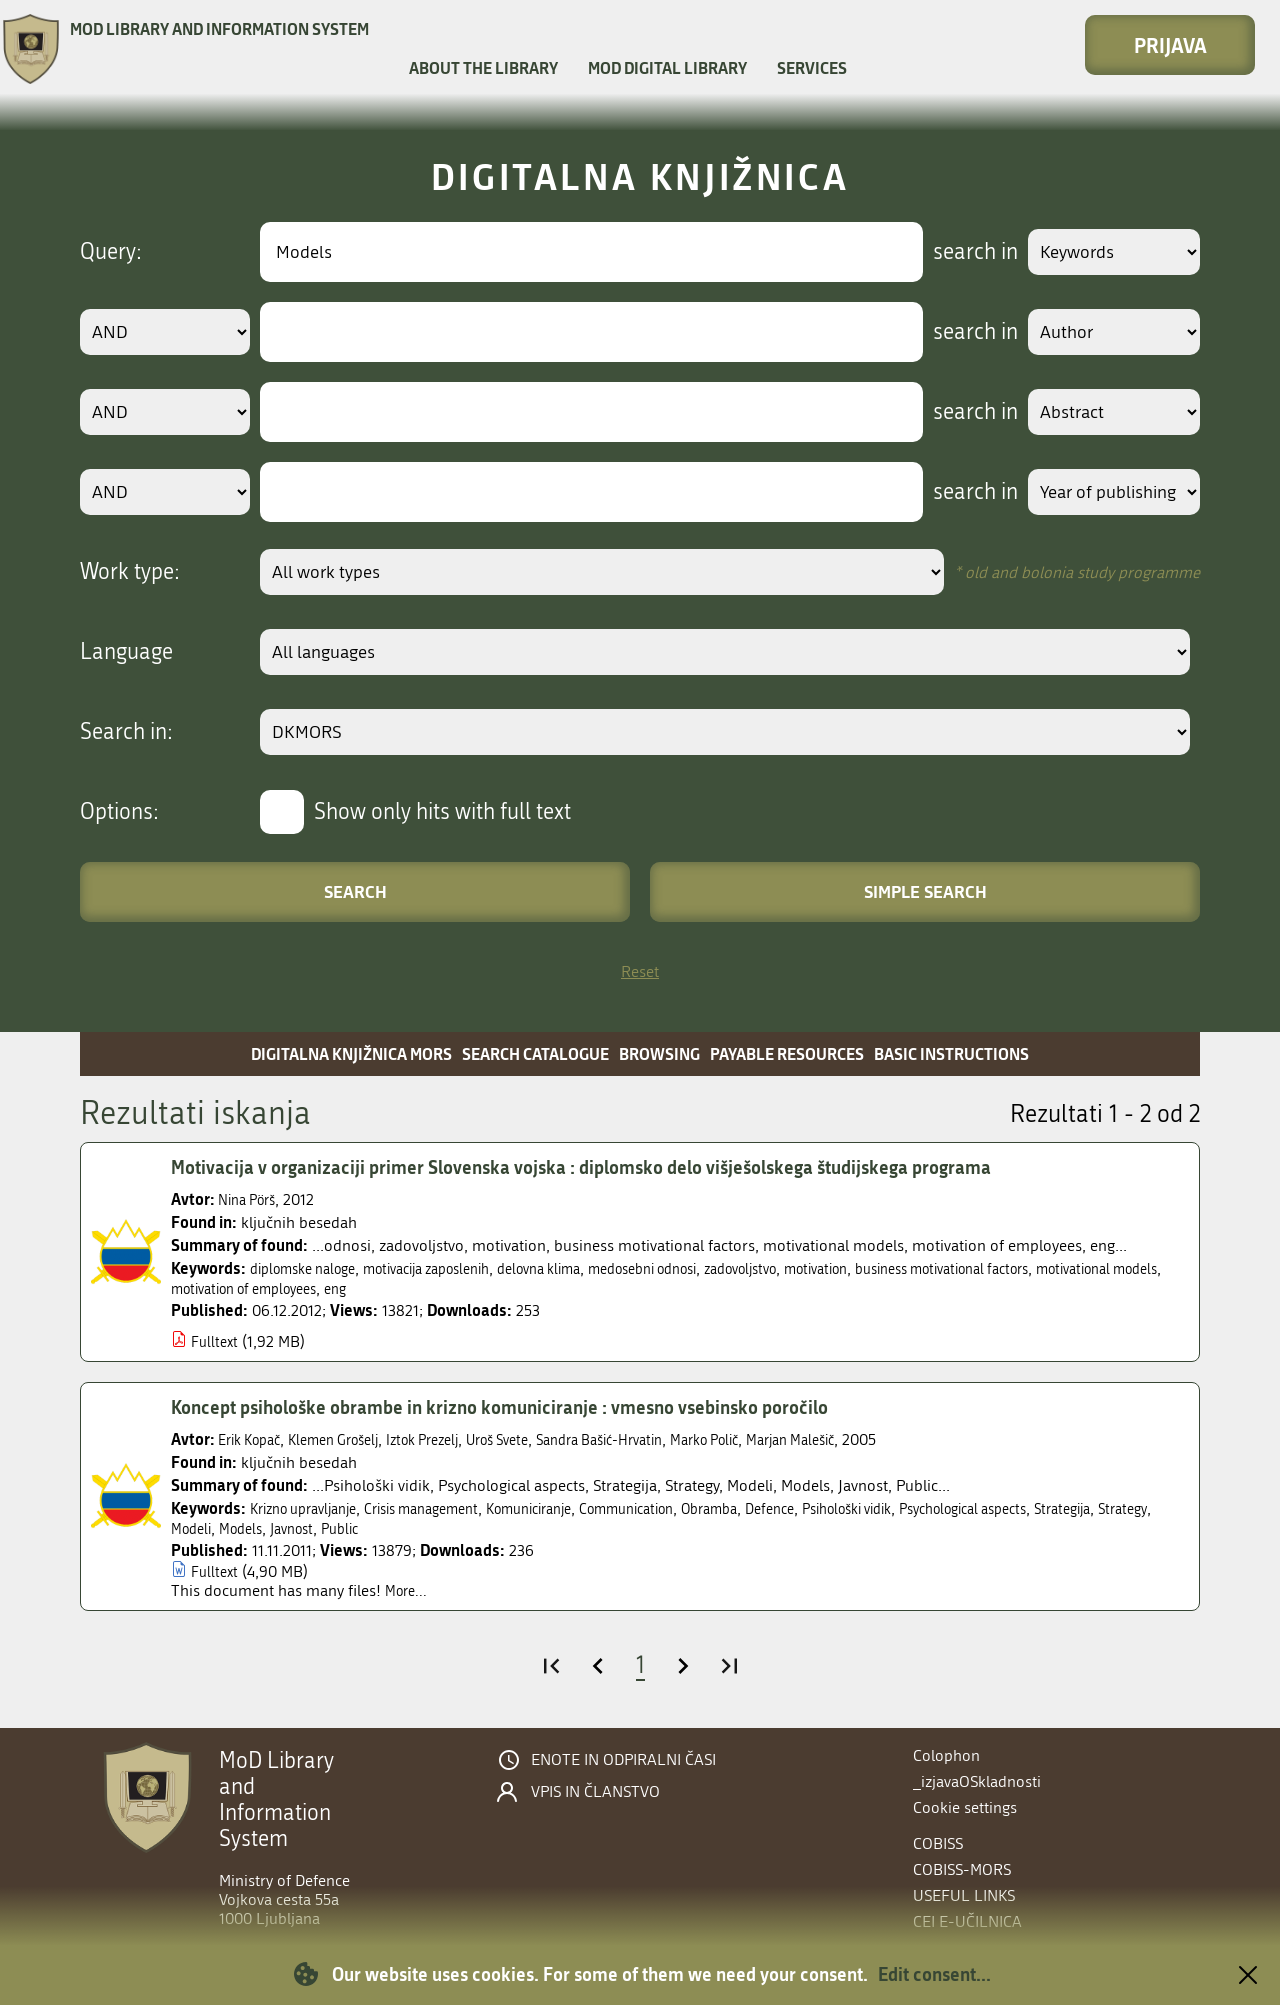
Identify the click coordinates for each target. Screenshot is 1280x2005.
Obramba (780, 1508)
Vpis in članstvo (595, 1792)
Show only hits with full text (442, 812)
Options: (119, 812)
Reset (640, 971)
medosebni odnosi (704, 1268)
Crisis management (448, 1508)
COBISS (938, 1843)
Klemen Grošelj (351, 1439)
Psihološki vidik (937, 1508)
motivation (906, 1268)
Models (383, 1528)
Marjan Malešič (874, 1439)
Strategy (270, 1528)
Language (126, 652)
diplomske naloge (311, 1268)
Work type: (130, 572)
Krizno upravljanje (312, 1508)
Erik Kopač (254, 1439)
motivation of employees (405, 1288)
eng (510, 1288)
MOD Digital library (667, 67)
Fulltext (216, 1341)
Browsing (659, 1053)
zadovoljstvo (818, 1268)
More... (408, 1590)
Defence (848, 1508)
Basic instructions (951, 1053)
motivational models (241, 1288)
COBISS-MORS (962, 1869)
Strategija (203, 1528)
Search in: (126, 732)
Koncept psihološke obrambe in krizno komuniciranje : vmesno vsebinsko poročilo (528, 1407)
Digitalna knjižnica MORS (351, 1053)
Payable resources (787, 1053)
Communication (685, 1508)
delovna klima (584, 1268)
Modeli (328, 1528)
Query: (111, 252)
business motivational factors (1051, 1268)
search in (956, 252)
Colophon (946, 1755)
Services (812, 67)
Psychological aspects (1071, 1508)
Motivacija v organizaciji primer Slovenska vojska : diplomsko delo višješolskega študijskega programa (617, 1167)
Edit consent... (934, 1974)
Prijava (1170, 45)
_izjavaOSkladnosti (977, 1781)
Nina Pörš (251, 1199)
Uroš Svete (538, 1439)
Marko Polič (776, 1439)
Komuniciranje (572, 1508)
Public (495, 1528)
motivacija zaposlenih (454, 1268)
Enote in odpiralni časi (623, 1760)
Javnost (441, 1528)
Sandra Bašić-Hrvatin (655, 1439)
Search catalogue (535, 1053)
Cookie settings (965, 1807)
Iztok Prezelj (452, 1439)
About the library (483, 67)
